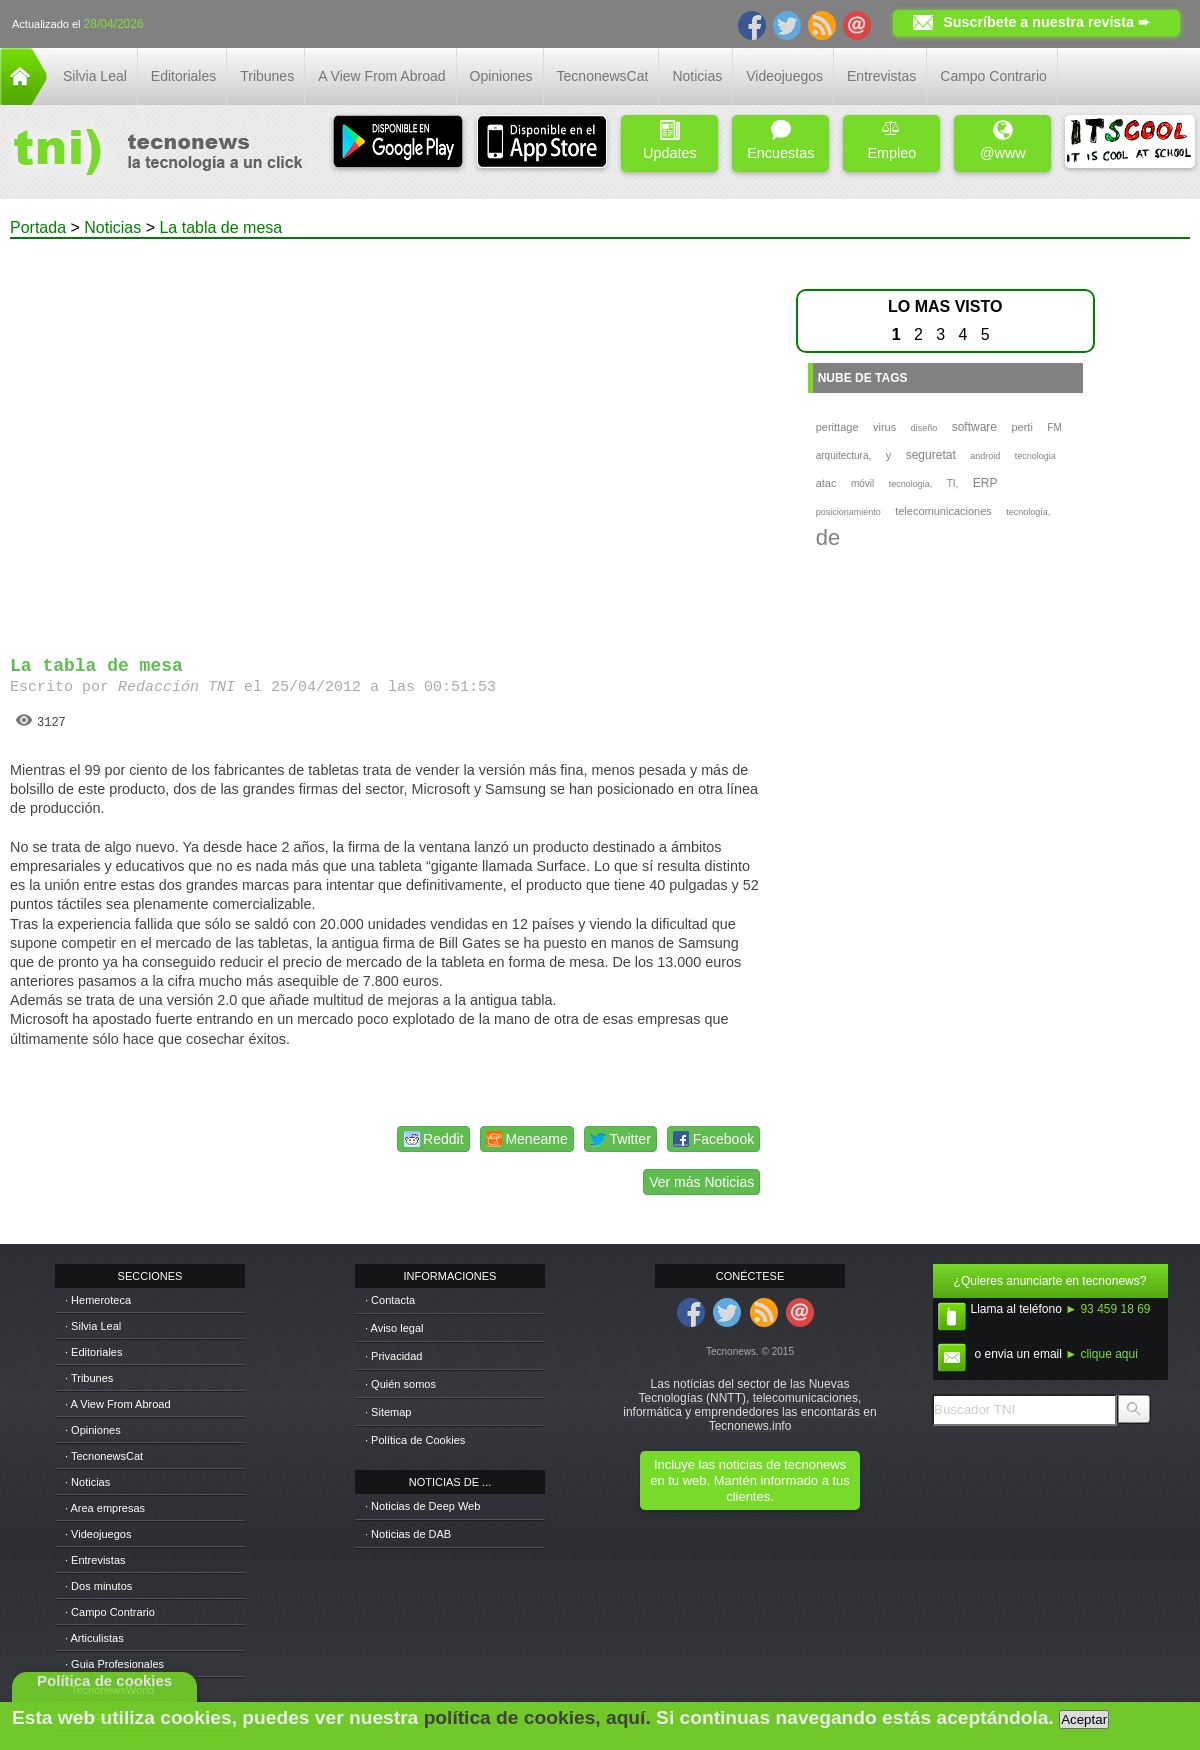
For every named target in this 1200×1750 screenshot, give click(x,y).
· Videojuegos (98, 1534)
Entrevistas (881, 76)
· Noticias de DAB (408, 1534)
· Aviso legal (394, 1328)
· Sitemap (388, 1412)
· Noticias (87, 1482)
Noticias (697, 76)
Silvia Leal (95, 76)
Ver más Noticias (701, 1182)
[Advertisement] (199, 438)
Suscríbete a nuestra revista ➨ (1046, 22)
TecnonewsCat (603, 76)
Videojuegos (784, 76)
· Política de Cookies (415, 1440)
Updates (670, 140)
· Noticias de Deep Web (422, 1506)
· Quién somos (400, 1384)
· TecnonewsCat (104, 1456)
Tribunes (267, 76)
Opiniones (501, 76)
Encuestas (780, 140)
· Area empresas (105, 1508)
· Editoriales (93, 1352)
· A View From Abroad (118, 1404)
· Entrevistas (95, 1560)
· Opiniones (93, 1430)
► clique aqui (1101, 1354)
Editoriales (183, 76)
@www (1003, 140)
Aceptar (1084, 1719)
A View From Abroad (381, 76)
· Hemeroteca (98, 1300)
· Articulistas (94, 1638)
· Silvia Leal (93, 1326)
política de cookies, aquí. (537, 1717)
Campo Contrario (993, 76)
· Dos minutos (98, 1586)
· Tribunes (89, 1378)
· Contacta (390, 1300)
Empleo (891, 140)
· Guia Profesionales (114, 1664)
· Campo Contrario (110, 1612)
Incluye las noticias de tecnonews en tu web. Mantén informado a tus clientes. (749, 1480)
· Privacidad (393, 1356)
